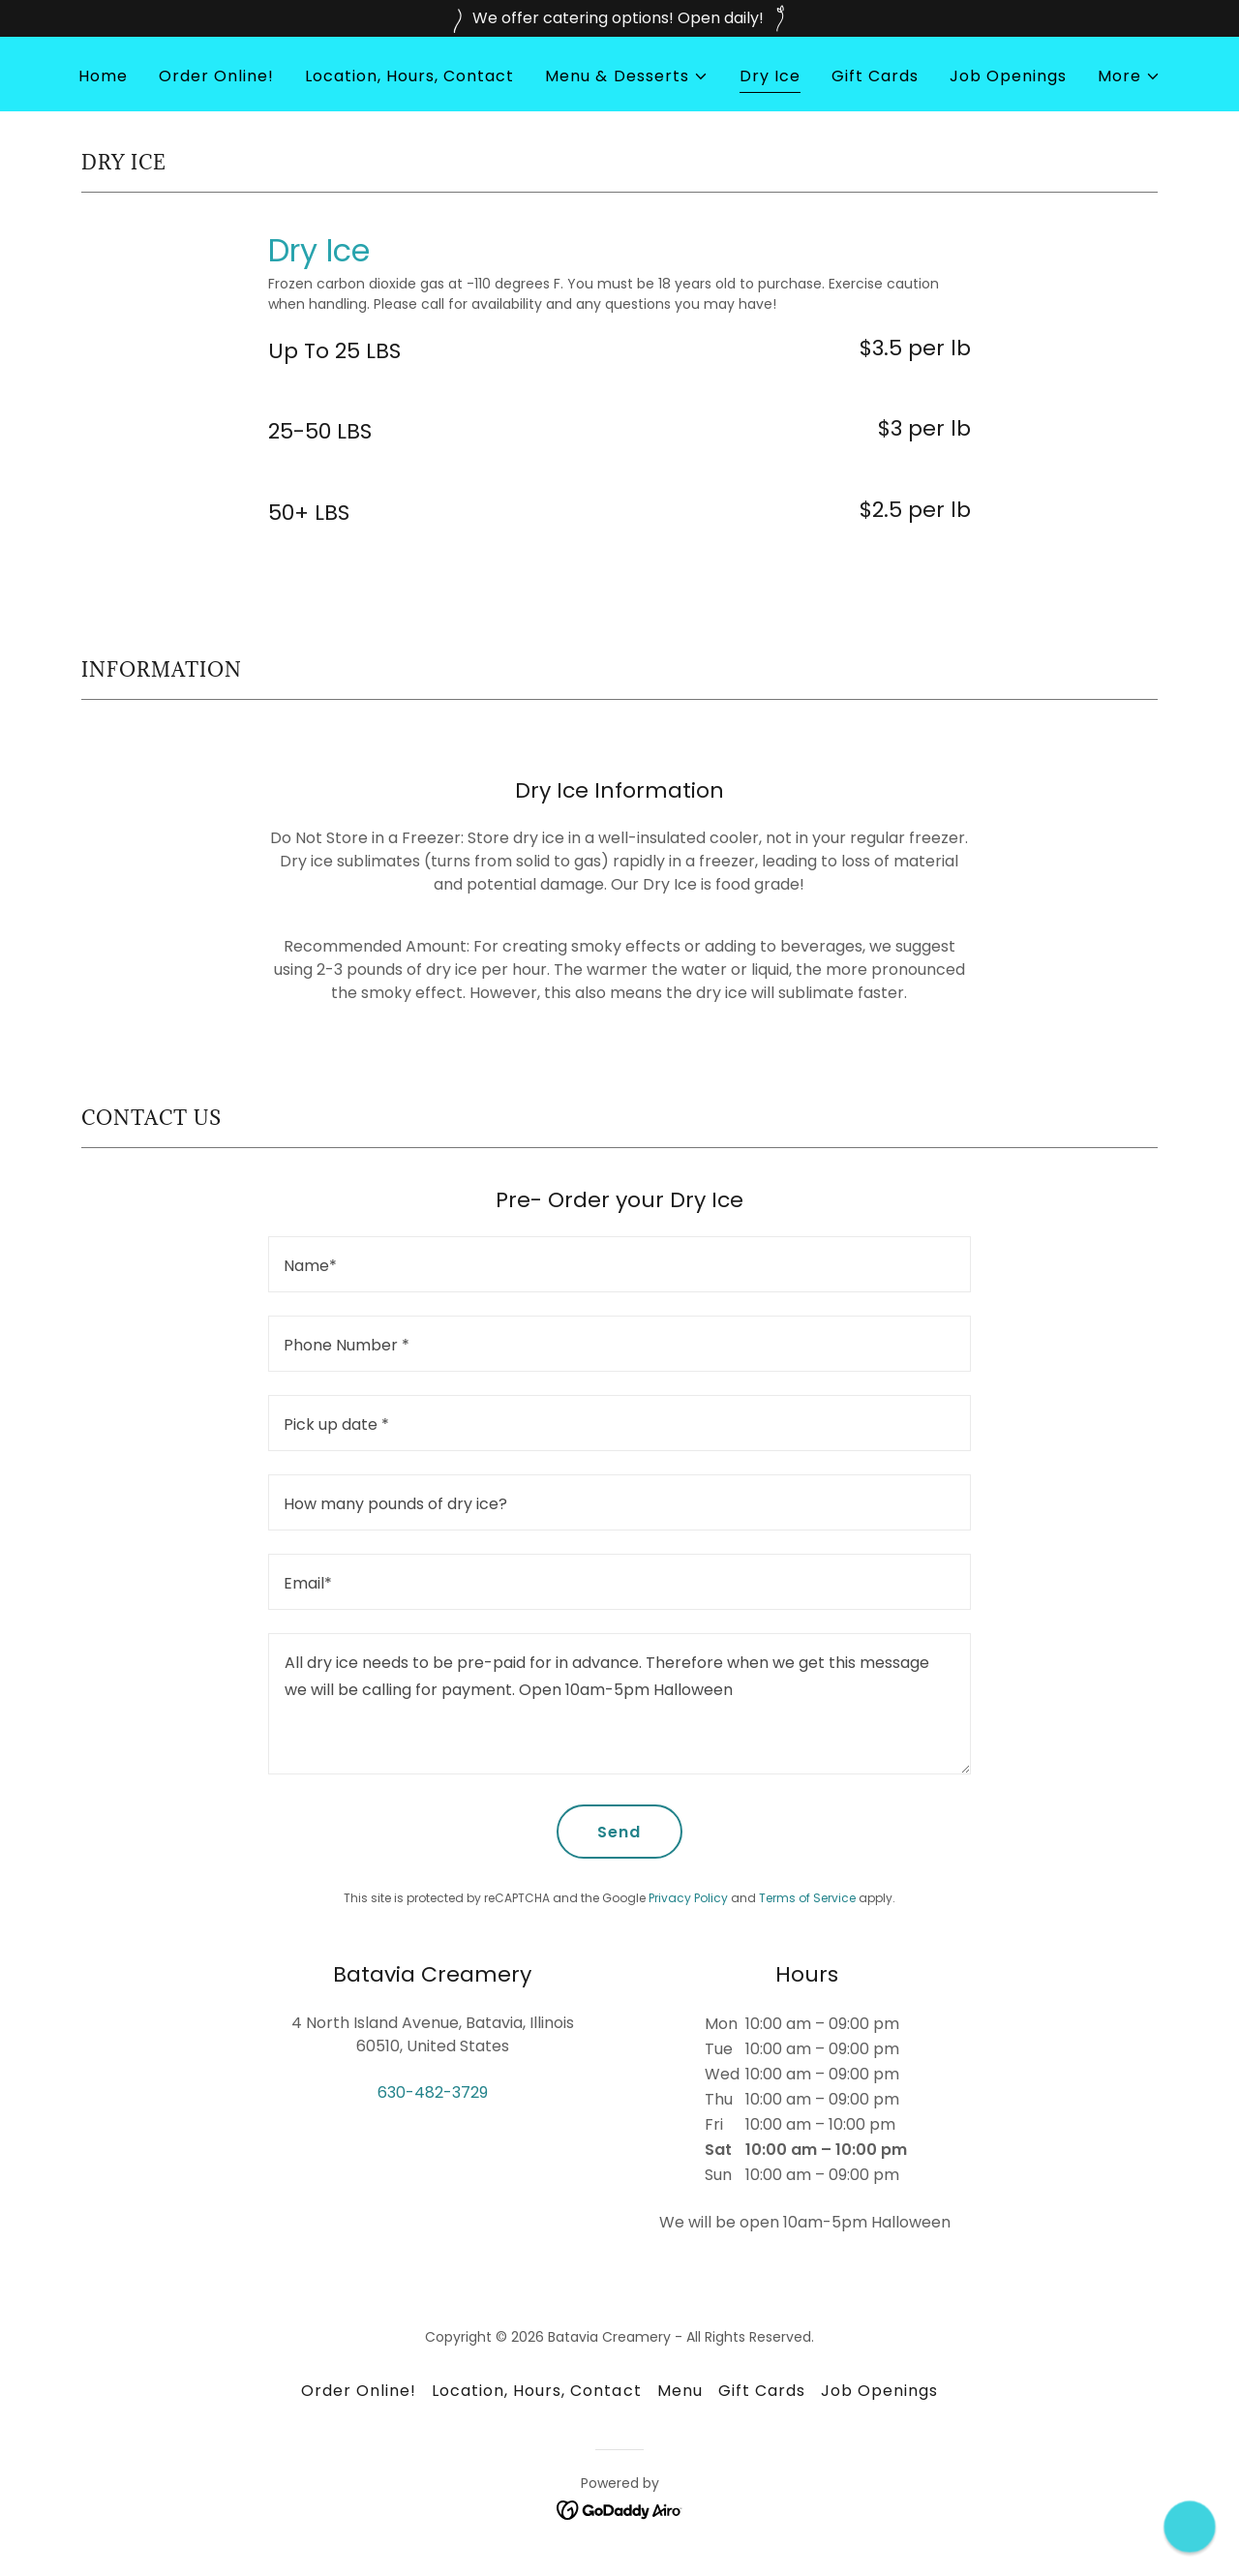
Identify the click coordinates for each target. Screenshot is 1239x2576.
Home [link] (103, 76)
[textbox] (619, 1264)
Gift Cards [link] (875, 76)
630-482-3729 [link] (433, 2092)
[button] (626, 76)
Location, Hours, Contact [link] (409, 76)
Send (619, 1832)
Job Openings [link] (1008, 76)
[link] (620, 2510)
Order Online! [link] (216, 76)
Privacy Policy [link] (688, 1898)
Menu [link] (680, 2390)
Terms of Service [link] (807, 1898)
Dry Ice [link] (770, 76)
